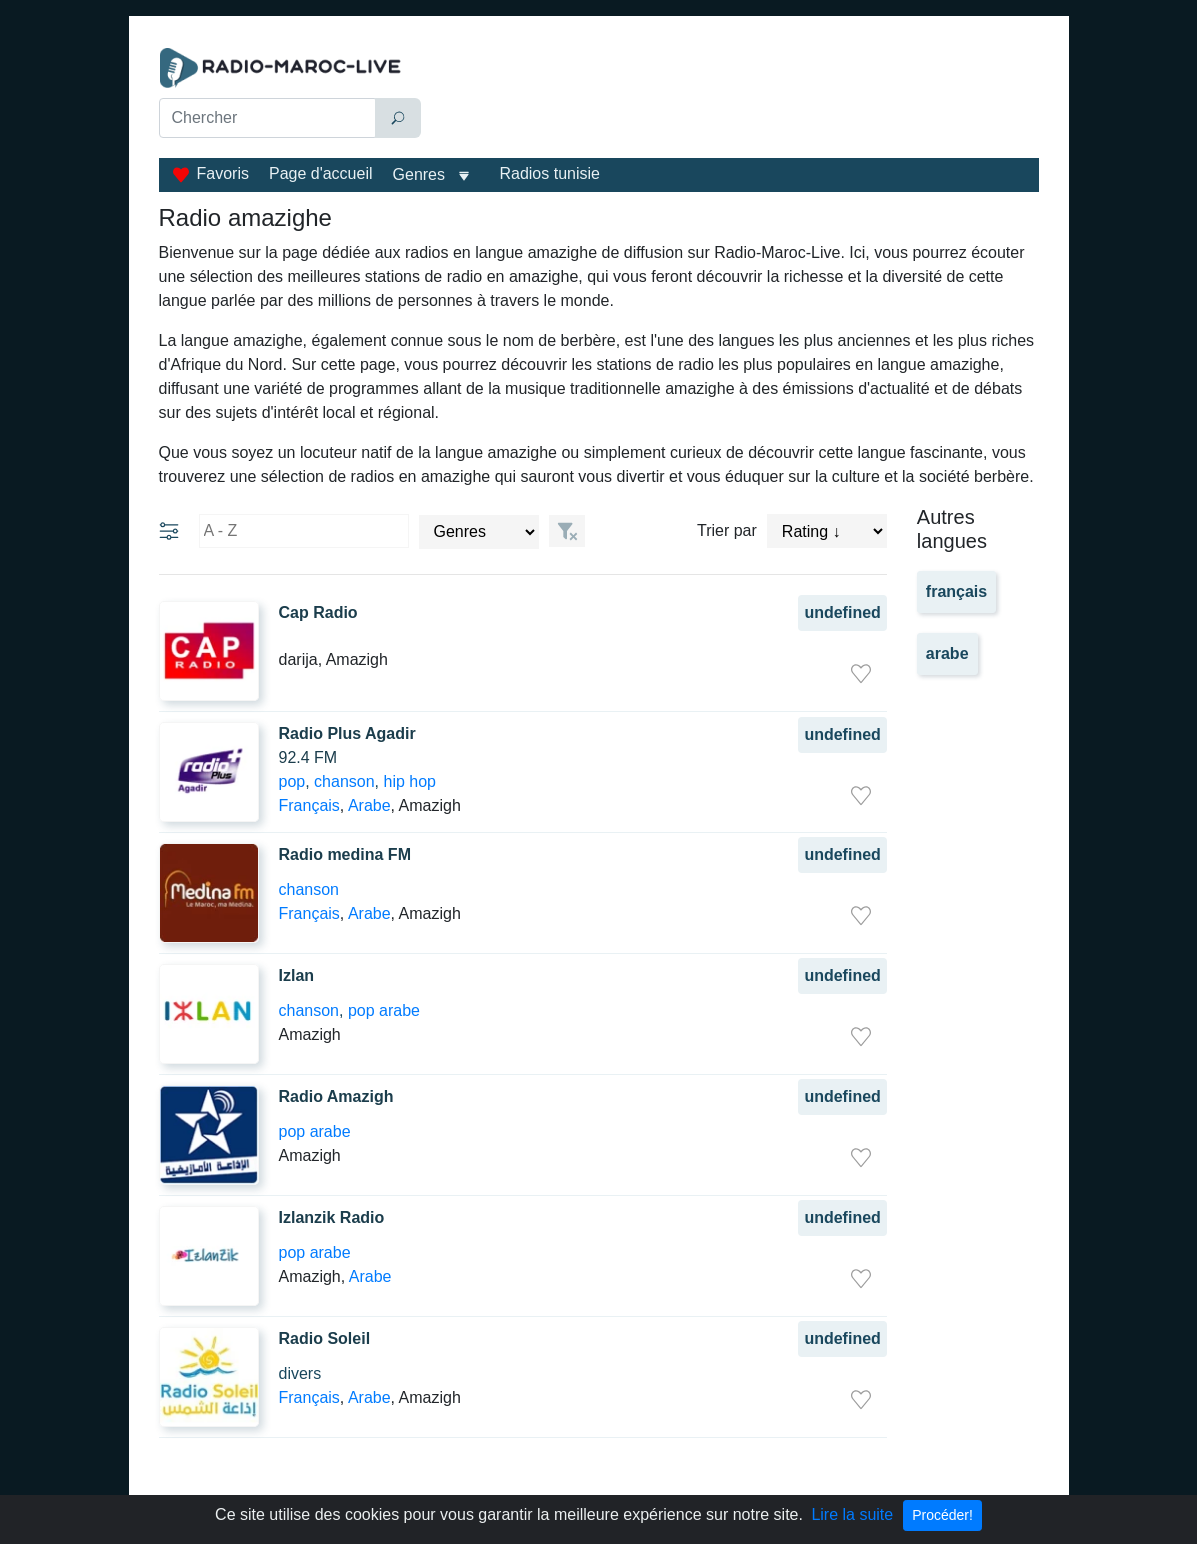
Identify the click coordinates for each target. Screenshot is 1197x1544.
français (956, 591)
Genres (419, 174)
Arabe (369, 805)
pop (292, 781)
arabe (947, 653)
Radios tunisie (549, 173)
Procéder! (942, 1515)
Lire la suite (852, 1514)
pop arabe (384, 1010)
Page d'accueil (321, 173)
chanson (344, 781)
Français (309, 805)
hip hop (409, 781)
